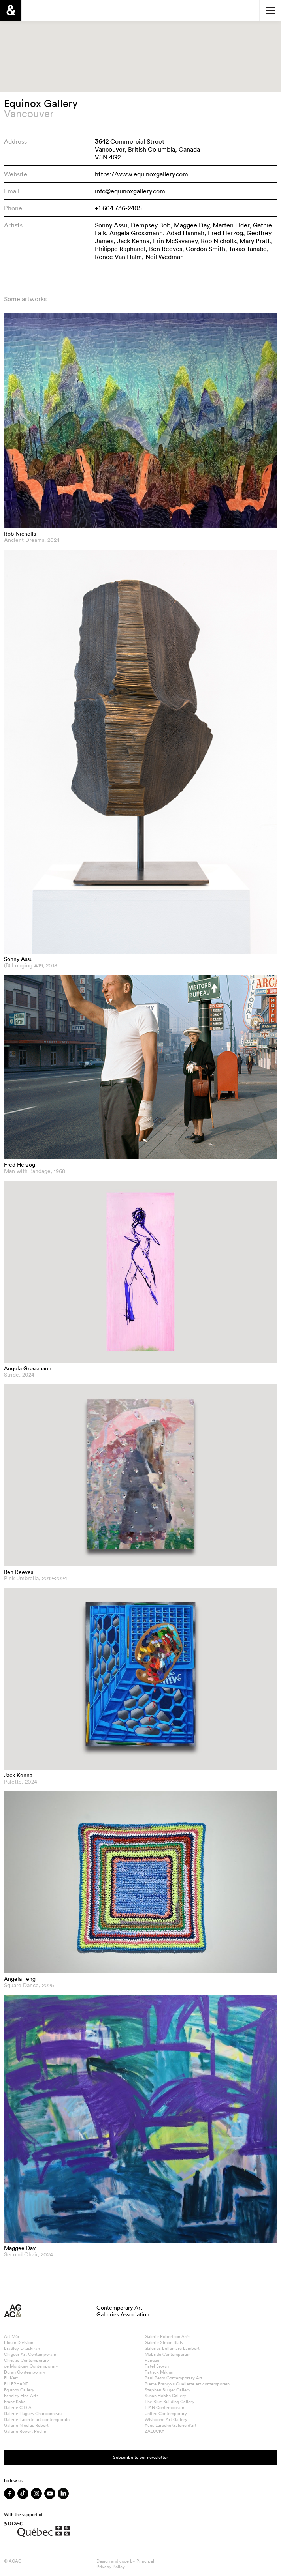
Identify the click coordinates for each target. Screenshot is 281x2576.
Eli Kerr (11, 2378)
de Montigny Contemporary (31, 2366)
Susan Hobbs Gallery (165, 2395)
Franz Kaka (15, 2401)
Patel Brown (157, 2366)
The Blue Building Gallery (169, 2401)
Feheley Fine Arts (21, 2395)
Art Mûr (11, 2336)
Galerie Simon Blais (164, 2342)
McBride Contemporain (167, 2354)
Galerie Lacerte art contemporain (37, 2419)
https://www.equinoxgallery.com (141, 174)
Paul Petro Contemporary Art (173, 2378)
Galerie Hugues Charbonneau (33, 2413)
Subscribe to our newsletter (140, 2457)
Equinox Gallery (19, 2390)
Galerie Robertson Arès (167, 2336)
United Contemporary (166, 2413)
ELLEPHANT (16, 2384)
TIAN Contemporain (164, 2407)
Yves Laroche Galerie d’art (170, 2425)
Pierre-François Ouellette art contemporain (187, 2384)
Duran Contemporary (24, 2372)
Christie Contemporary (26, 2360)
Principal (145, 2561)
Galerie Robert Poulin (25, 2431)
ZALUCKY (154, 2431)
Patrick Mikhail (160, 2372)
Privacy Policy (110, 2566)
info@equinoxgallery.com (130, 191)
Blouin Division (18, 2342)
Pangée (152, 2360)
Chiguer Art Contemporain (30, 2354)
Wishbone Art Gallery (166, 2419)
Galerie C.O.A (18, 2407)
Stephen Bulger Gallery (167, 2390)
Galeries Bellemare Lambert (172, 2348)
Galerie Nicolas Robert (26, 2425)
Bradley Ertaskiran (22, 2348)
